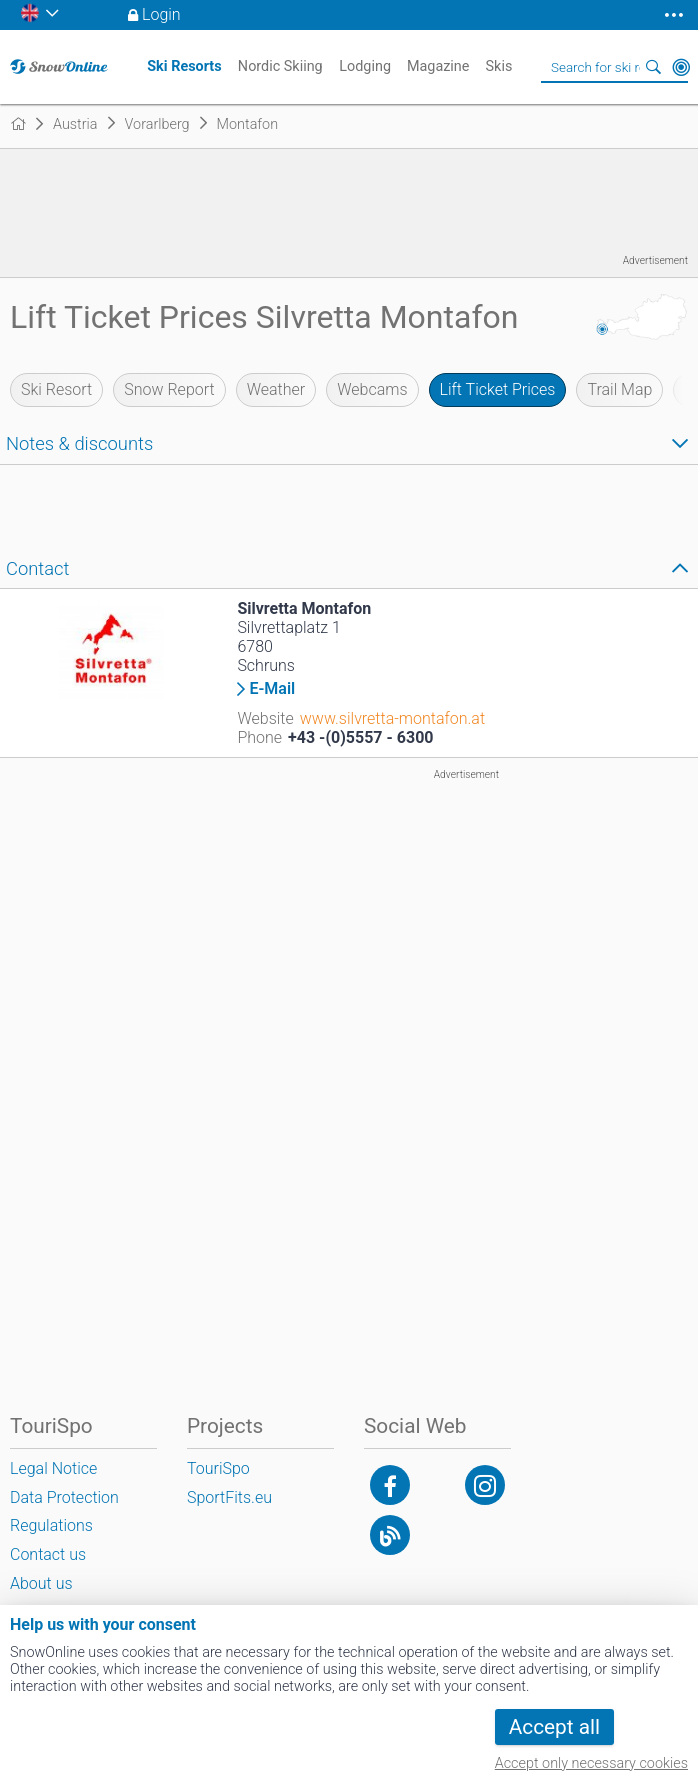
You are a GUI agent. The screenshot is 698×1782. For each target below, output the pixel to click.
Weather (276, 389)
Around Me (681, 67)
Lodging (365, 66)
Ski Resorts (184, 66)
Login (161, 14)
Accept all (554, 1727)
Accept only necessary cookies (591, 1763)
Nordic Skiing (280, 66)
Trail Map (619, 389)
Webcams (372, 389)
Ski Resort (56, 389)
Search (653, 67)
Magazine (438, 66)
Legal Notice (53, 1468)
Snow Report (169, 389)
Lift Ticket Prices (498, 389)
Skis (499, 66)
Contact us (48, 1554)
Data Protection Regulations (64, 1512)
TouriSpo (218, 1468)
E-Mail (272, 689)
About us (41, 1583)
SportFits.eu (229, 1497)
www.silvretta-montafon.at (392, 718)
